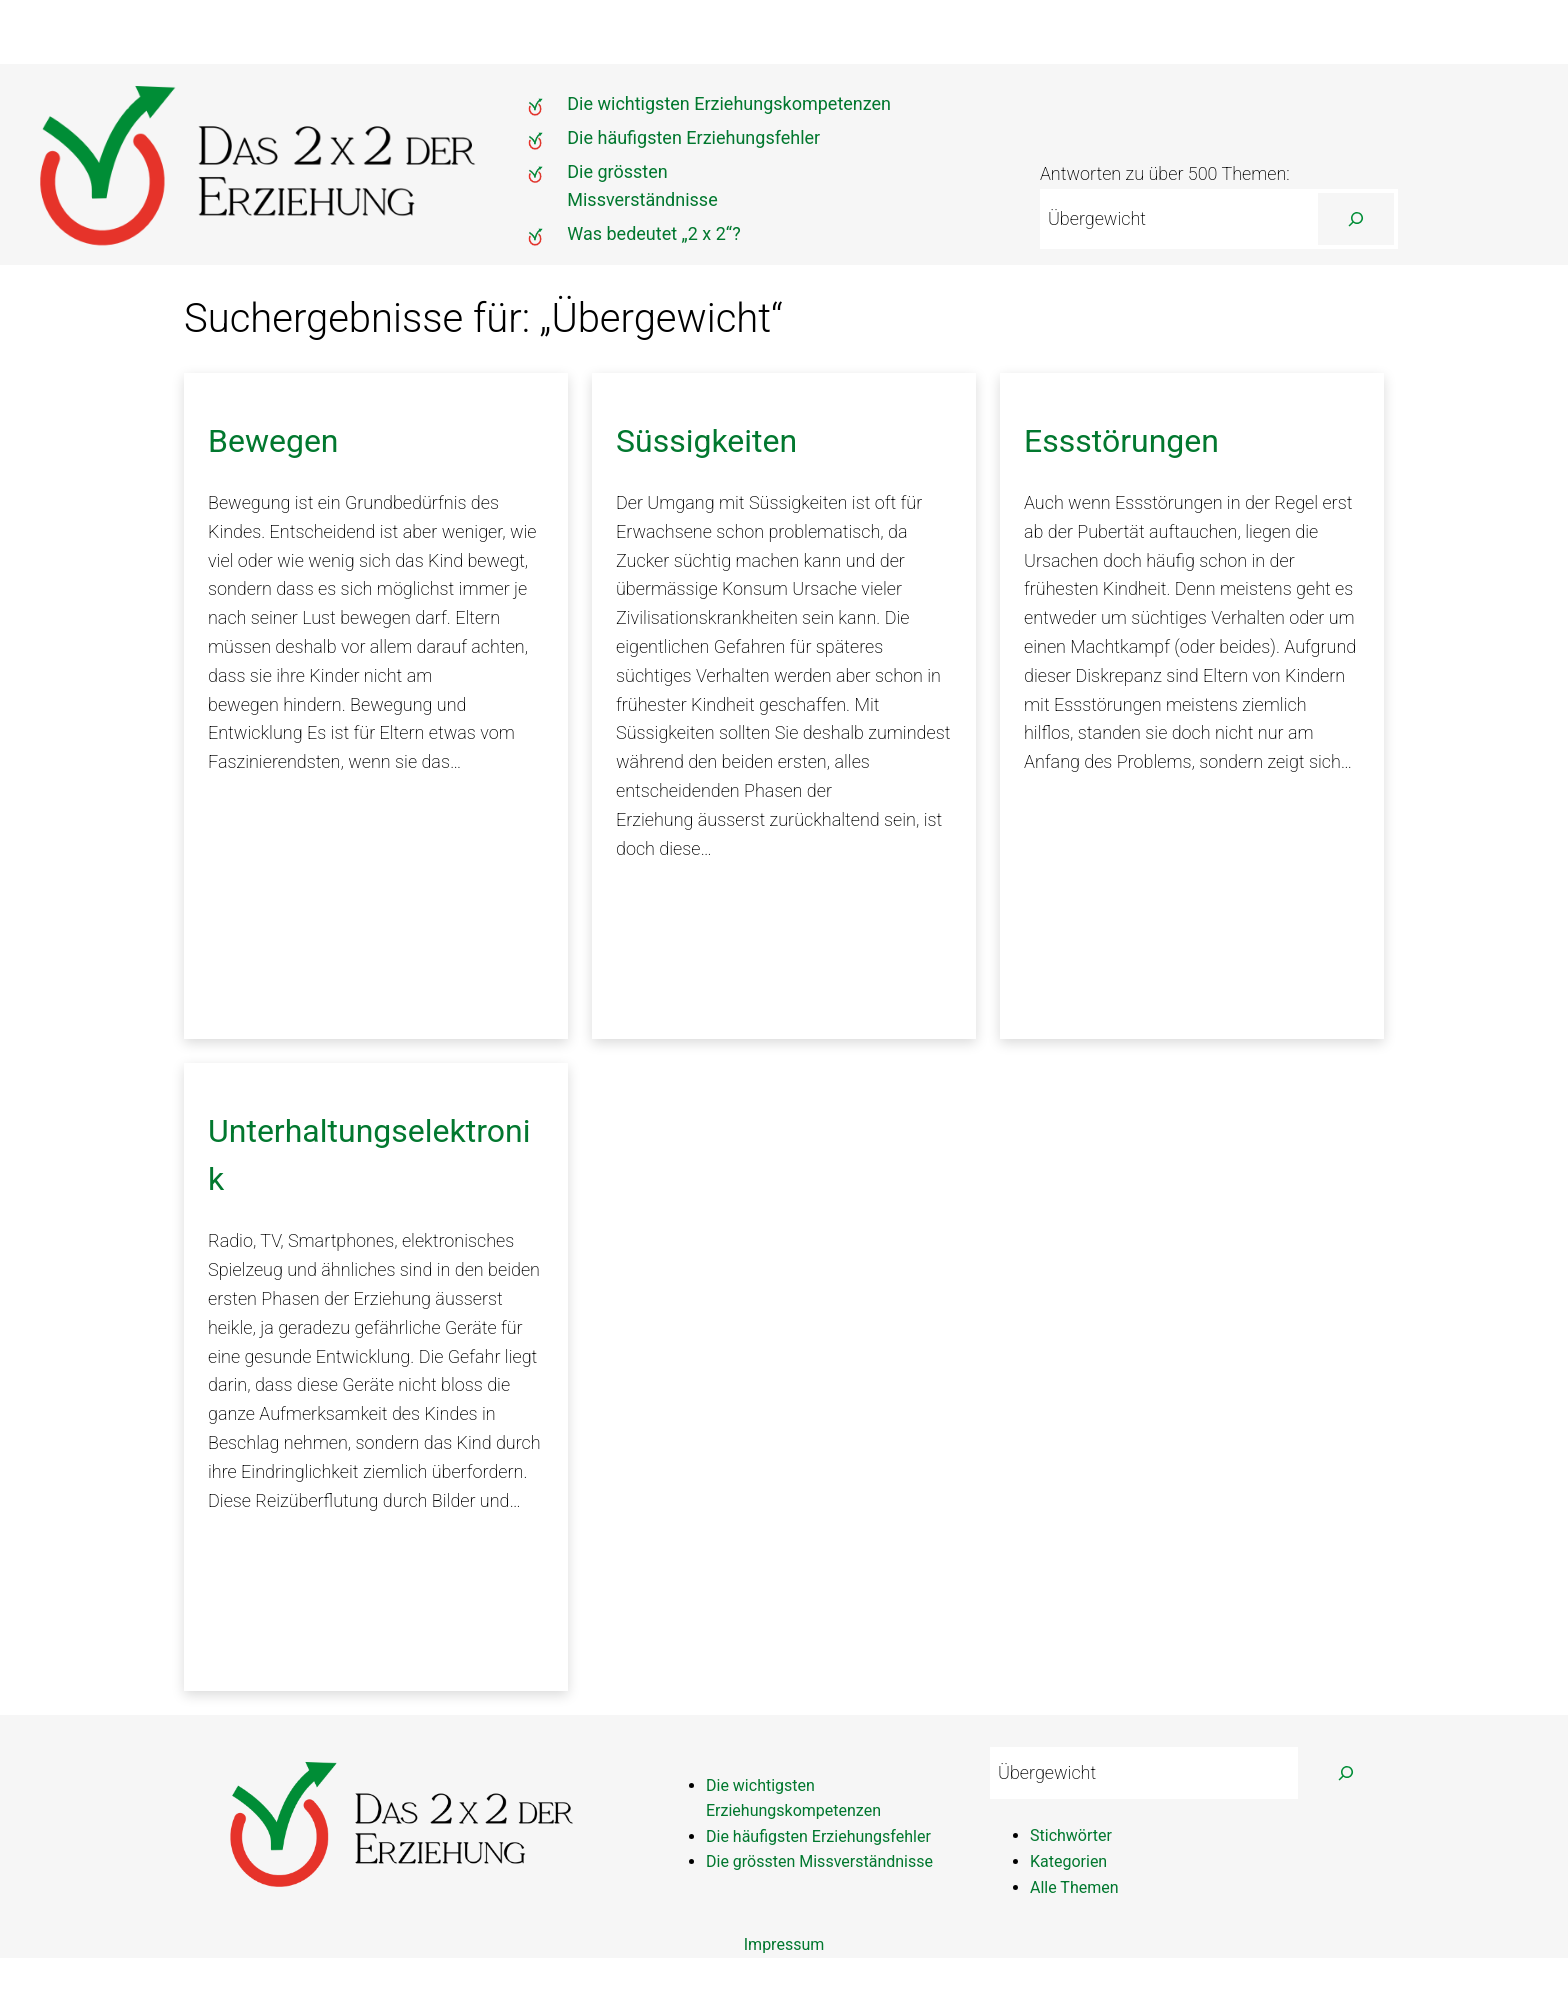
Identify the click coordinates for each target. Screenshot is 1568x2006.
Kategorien (1068, 1861)
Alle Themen (1074, 1887)
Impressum (784, 1944)
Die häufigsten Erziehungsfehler (693, 137)
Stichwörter (1071, 1835)
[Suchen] (1356, 219)
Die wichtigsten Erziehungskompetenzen (729, 103)
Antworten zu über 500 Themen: (1165, 173)
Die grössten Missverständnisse (819, 1861)
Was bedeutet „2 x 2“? (653, 233)
